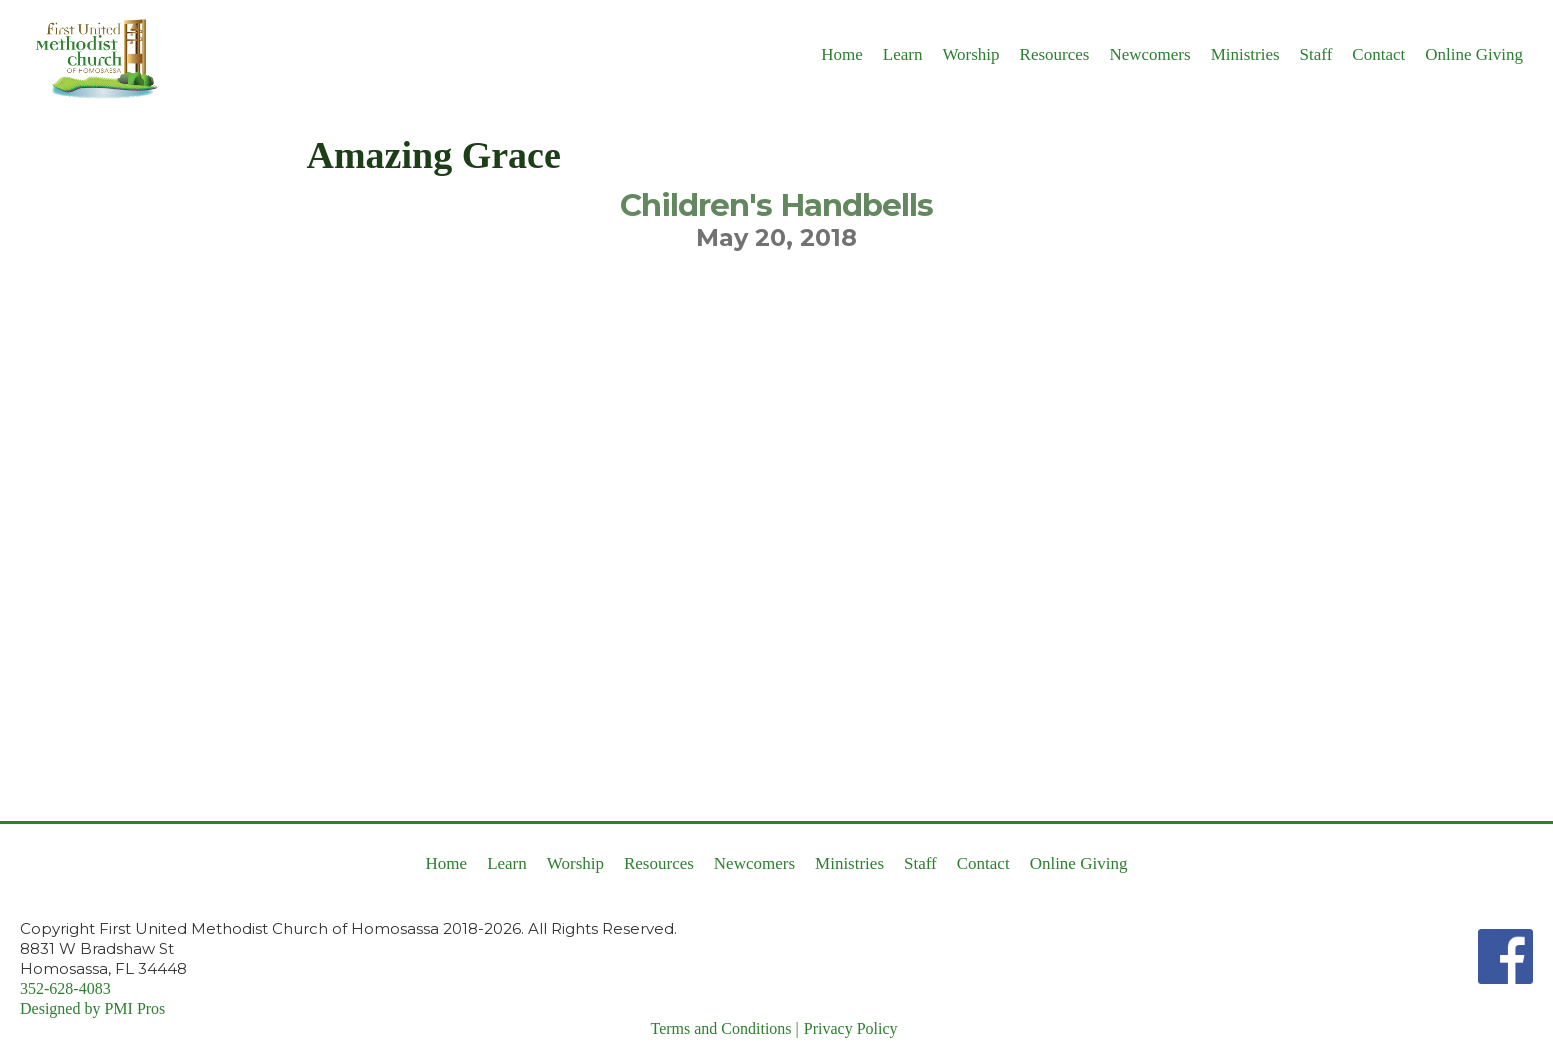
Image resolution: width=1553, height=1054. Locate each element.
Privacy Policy (851, 1028)
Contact (1378, 54)
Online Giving (1474, 54)
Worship (970, 54)
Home (842, 54)
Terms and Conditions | (724, 1028)
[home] (90, 57)
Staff (1316, 54)
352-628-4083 (65, 988)
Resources (1055, 54)
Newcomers (1149, 54)
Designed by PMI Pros (92, 1008)
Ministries (1245, 54)
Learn (903, 54)
